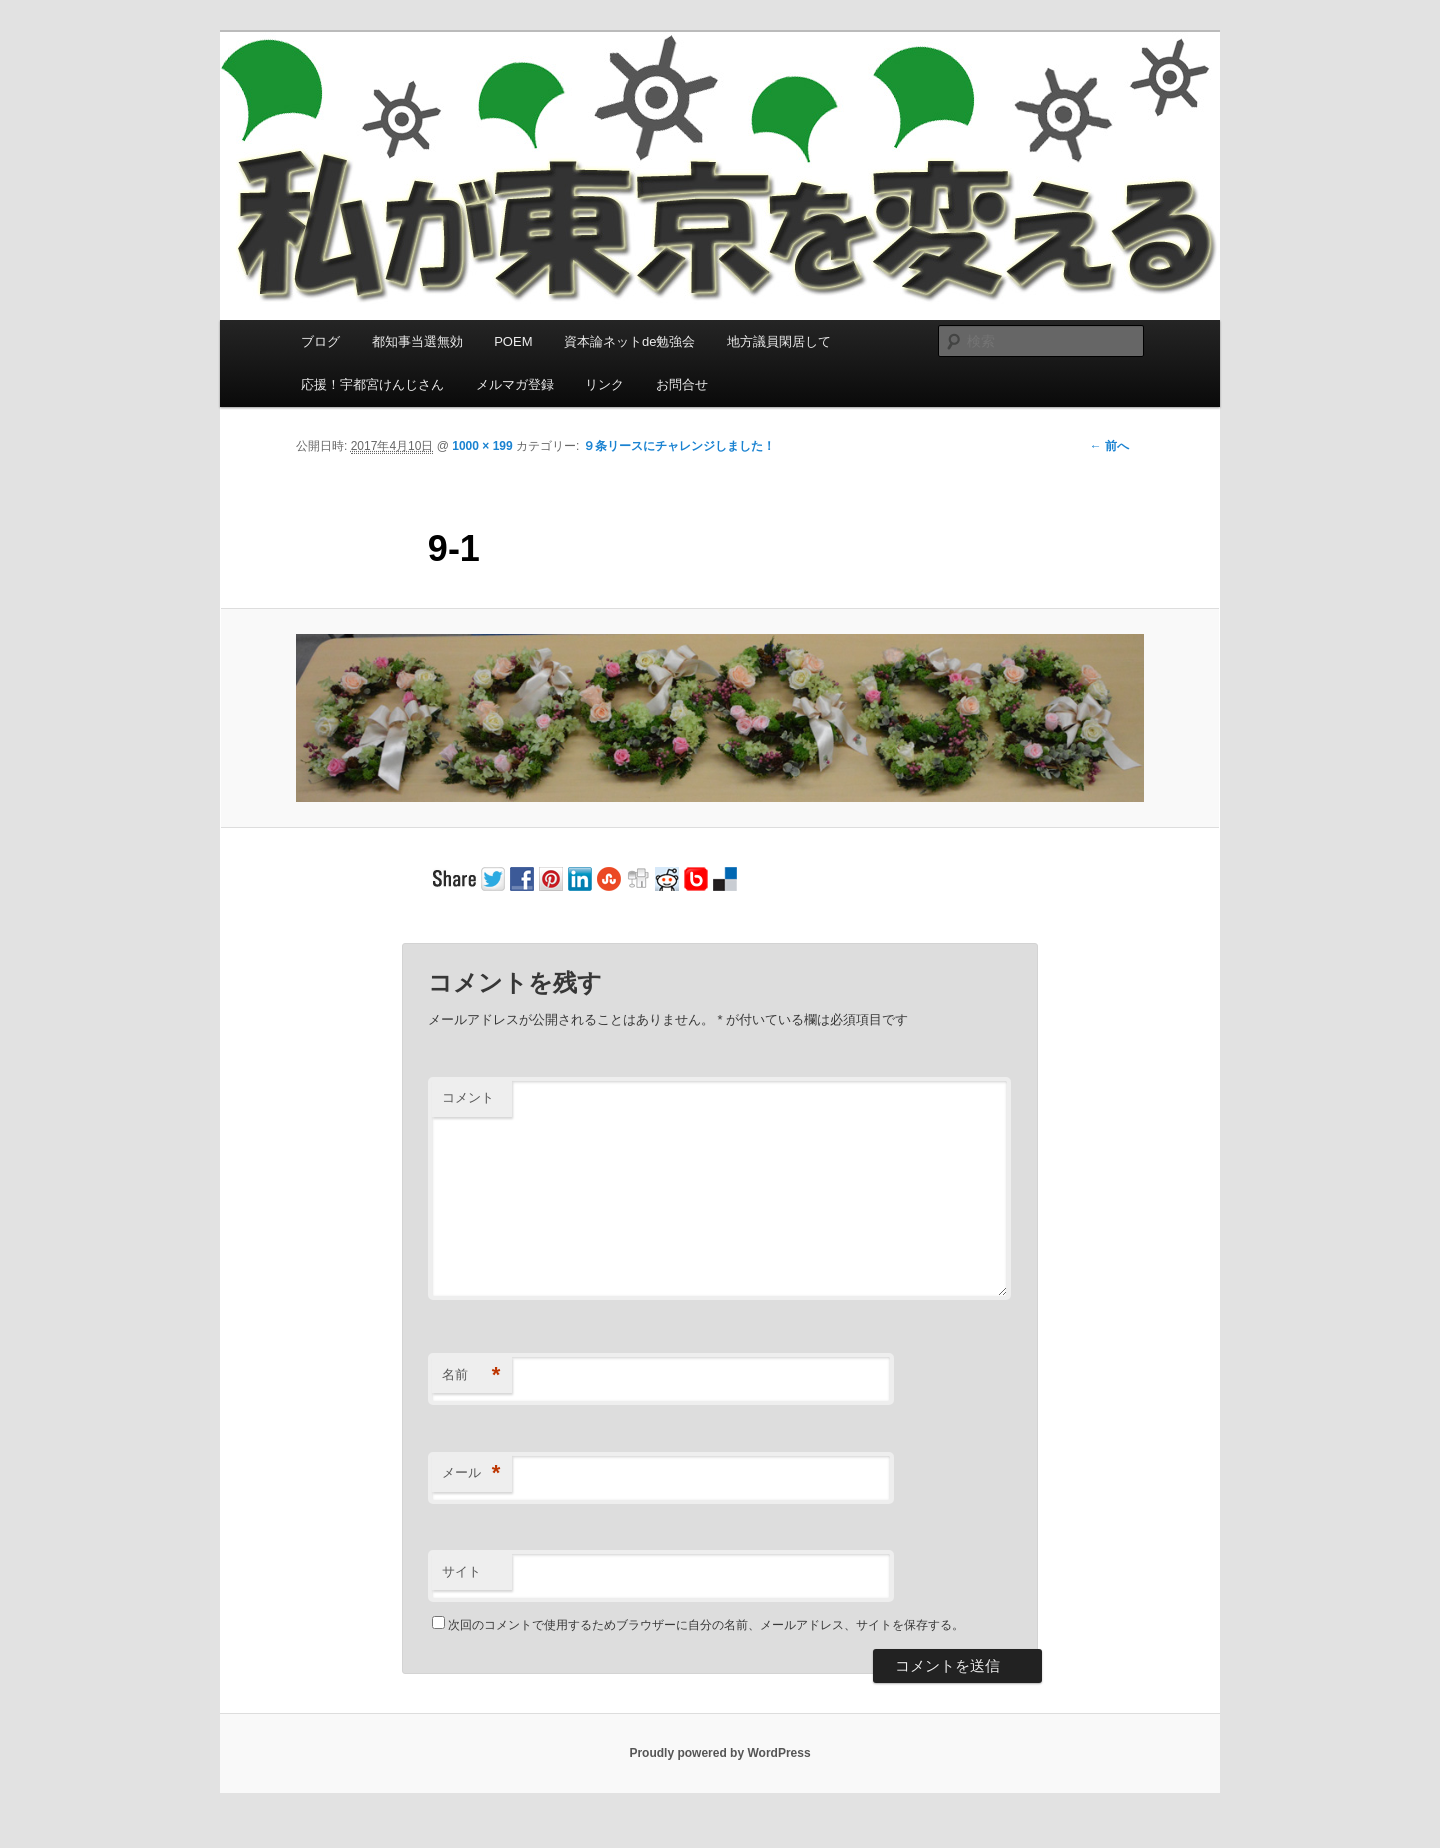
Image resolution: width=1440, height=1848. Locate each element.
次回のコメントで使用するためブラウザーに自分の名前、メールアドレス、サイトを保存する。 (706, 1625)
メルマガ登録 (515, 384)
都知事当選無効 (417, 341)
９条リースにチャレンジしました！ (679, 446)
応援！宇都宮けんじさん (372, 384)
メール (471, 1473)
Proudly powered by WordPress (719, 1753)
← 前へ (1109, 446)
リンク (604, 384)
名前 (471, 1375)
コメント (468, 1097)
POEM (513, 341)
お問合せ (682, 384)
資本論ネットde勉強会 (629, 341)
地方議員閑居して (779, 341)
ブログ (320, 341)
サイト (461, 1571)
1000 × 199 (482, 446)
